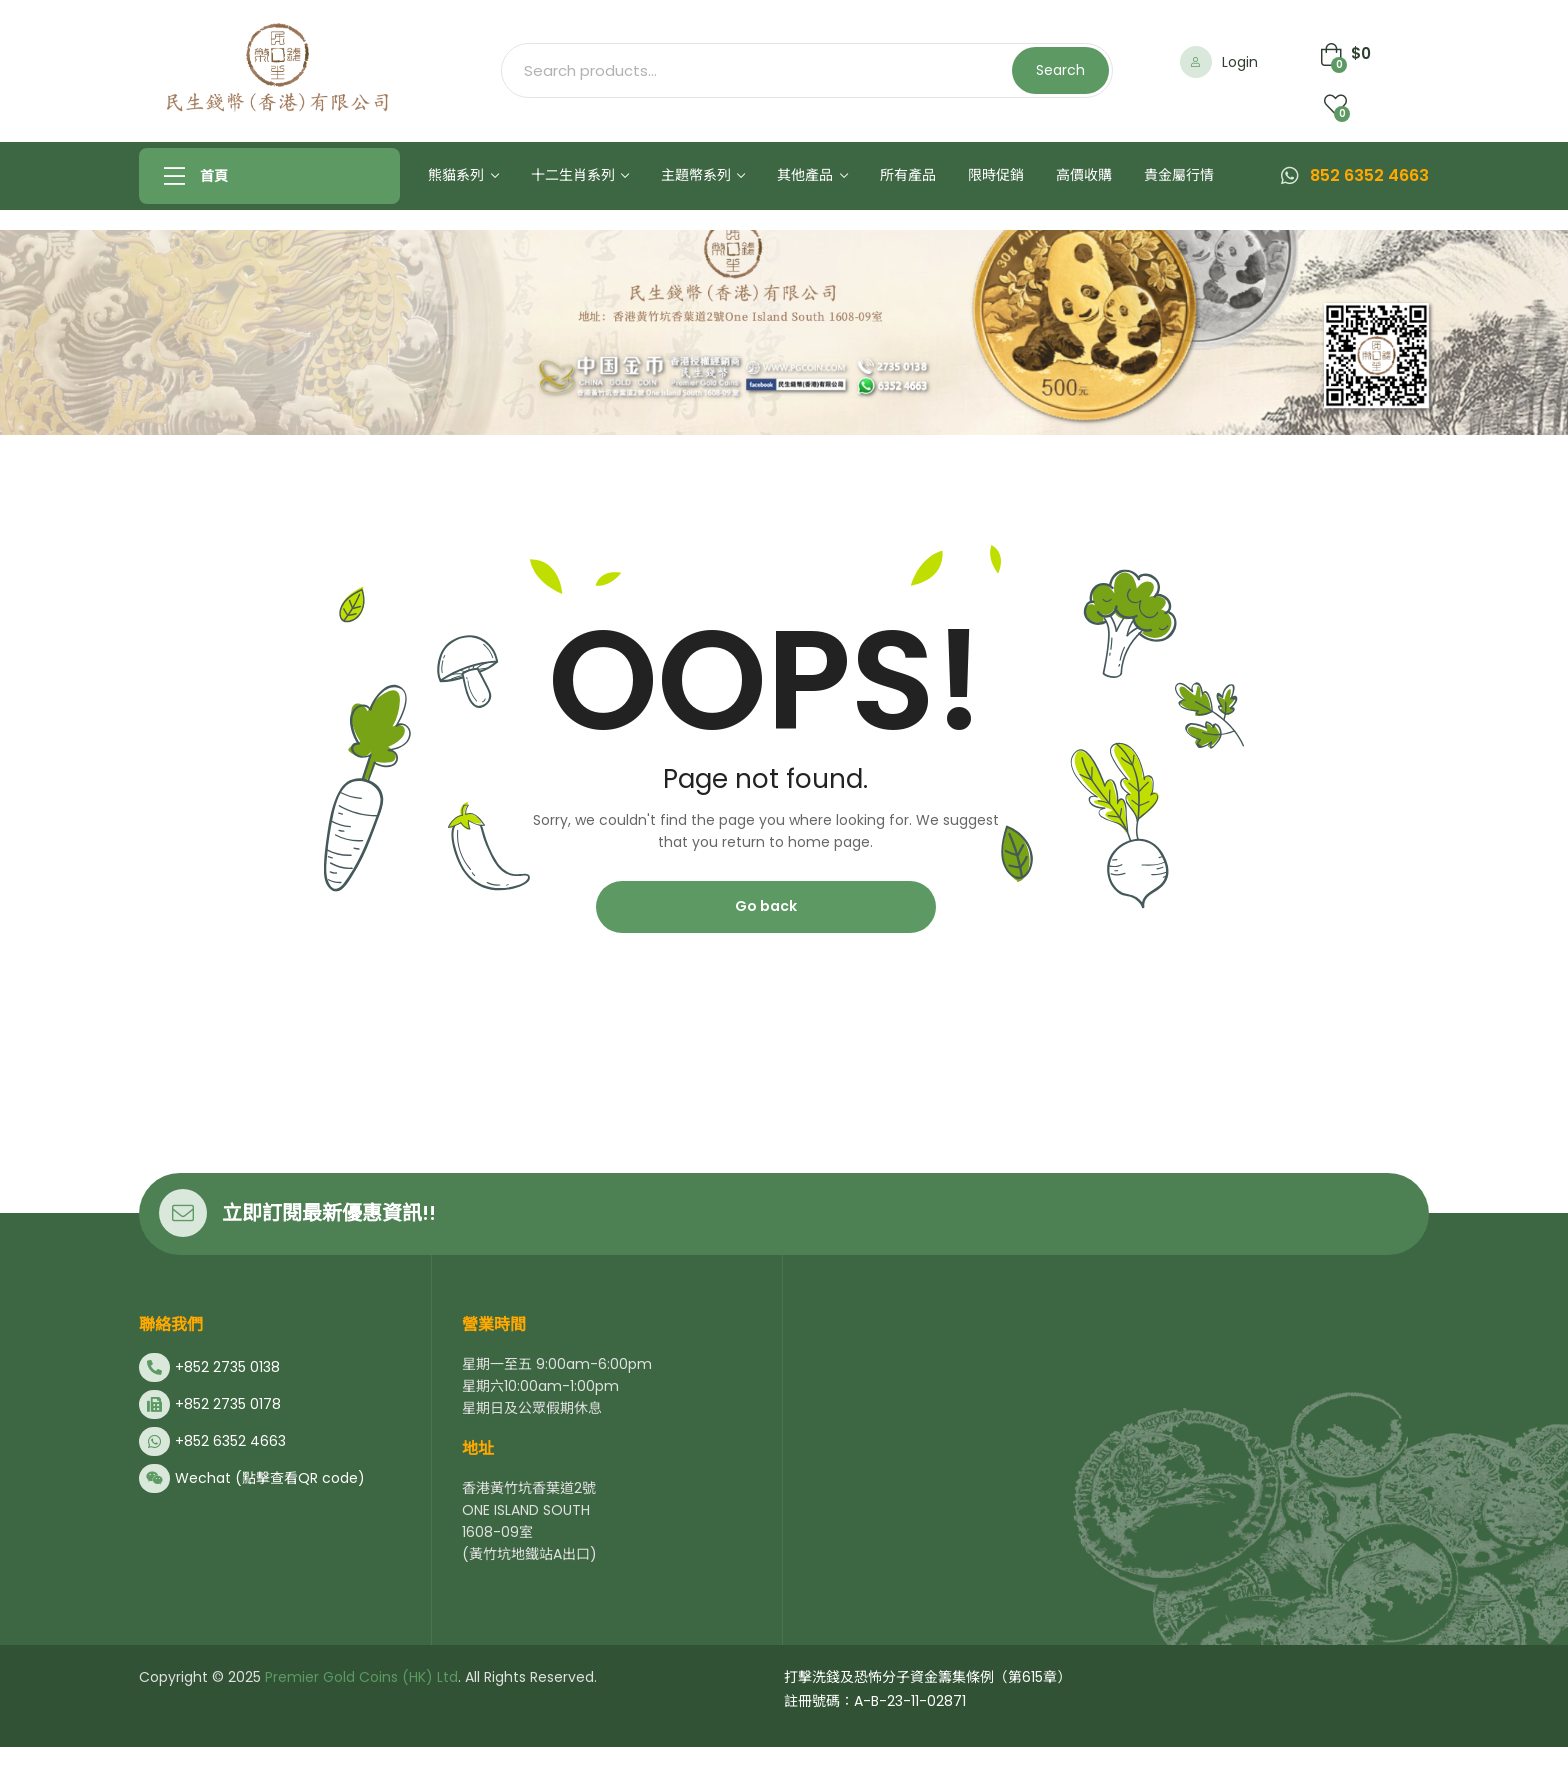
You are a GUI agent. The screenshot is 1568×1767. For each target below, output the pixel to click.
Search (1060, 70)
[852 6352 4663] (1290, 176)
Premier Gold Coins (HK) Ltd (359, 1677)
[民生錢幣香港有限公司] (1102, 1495)
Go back (766, 906)
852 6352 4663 (1369, 175)
